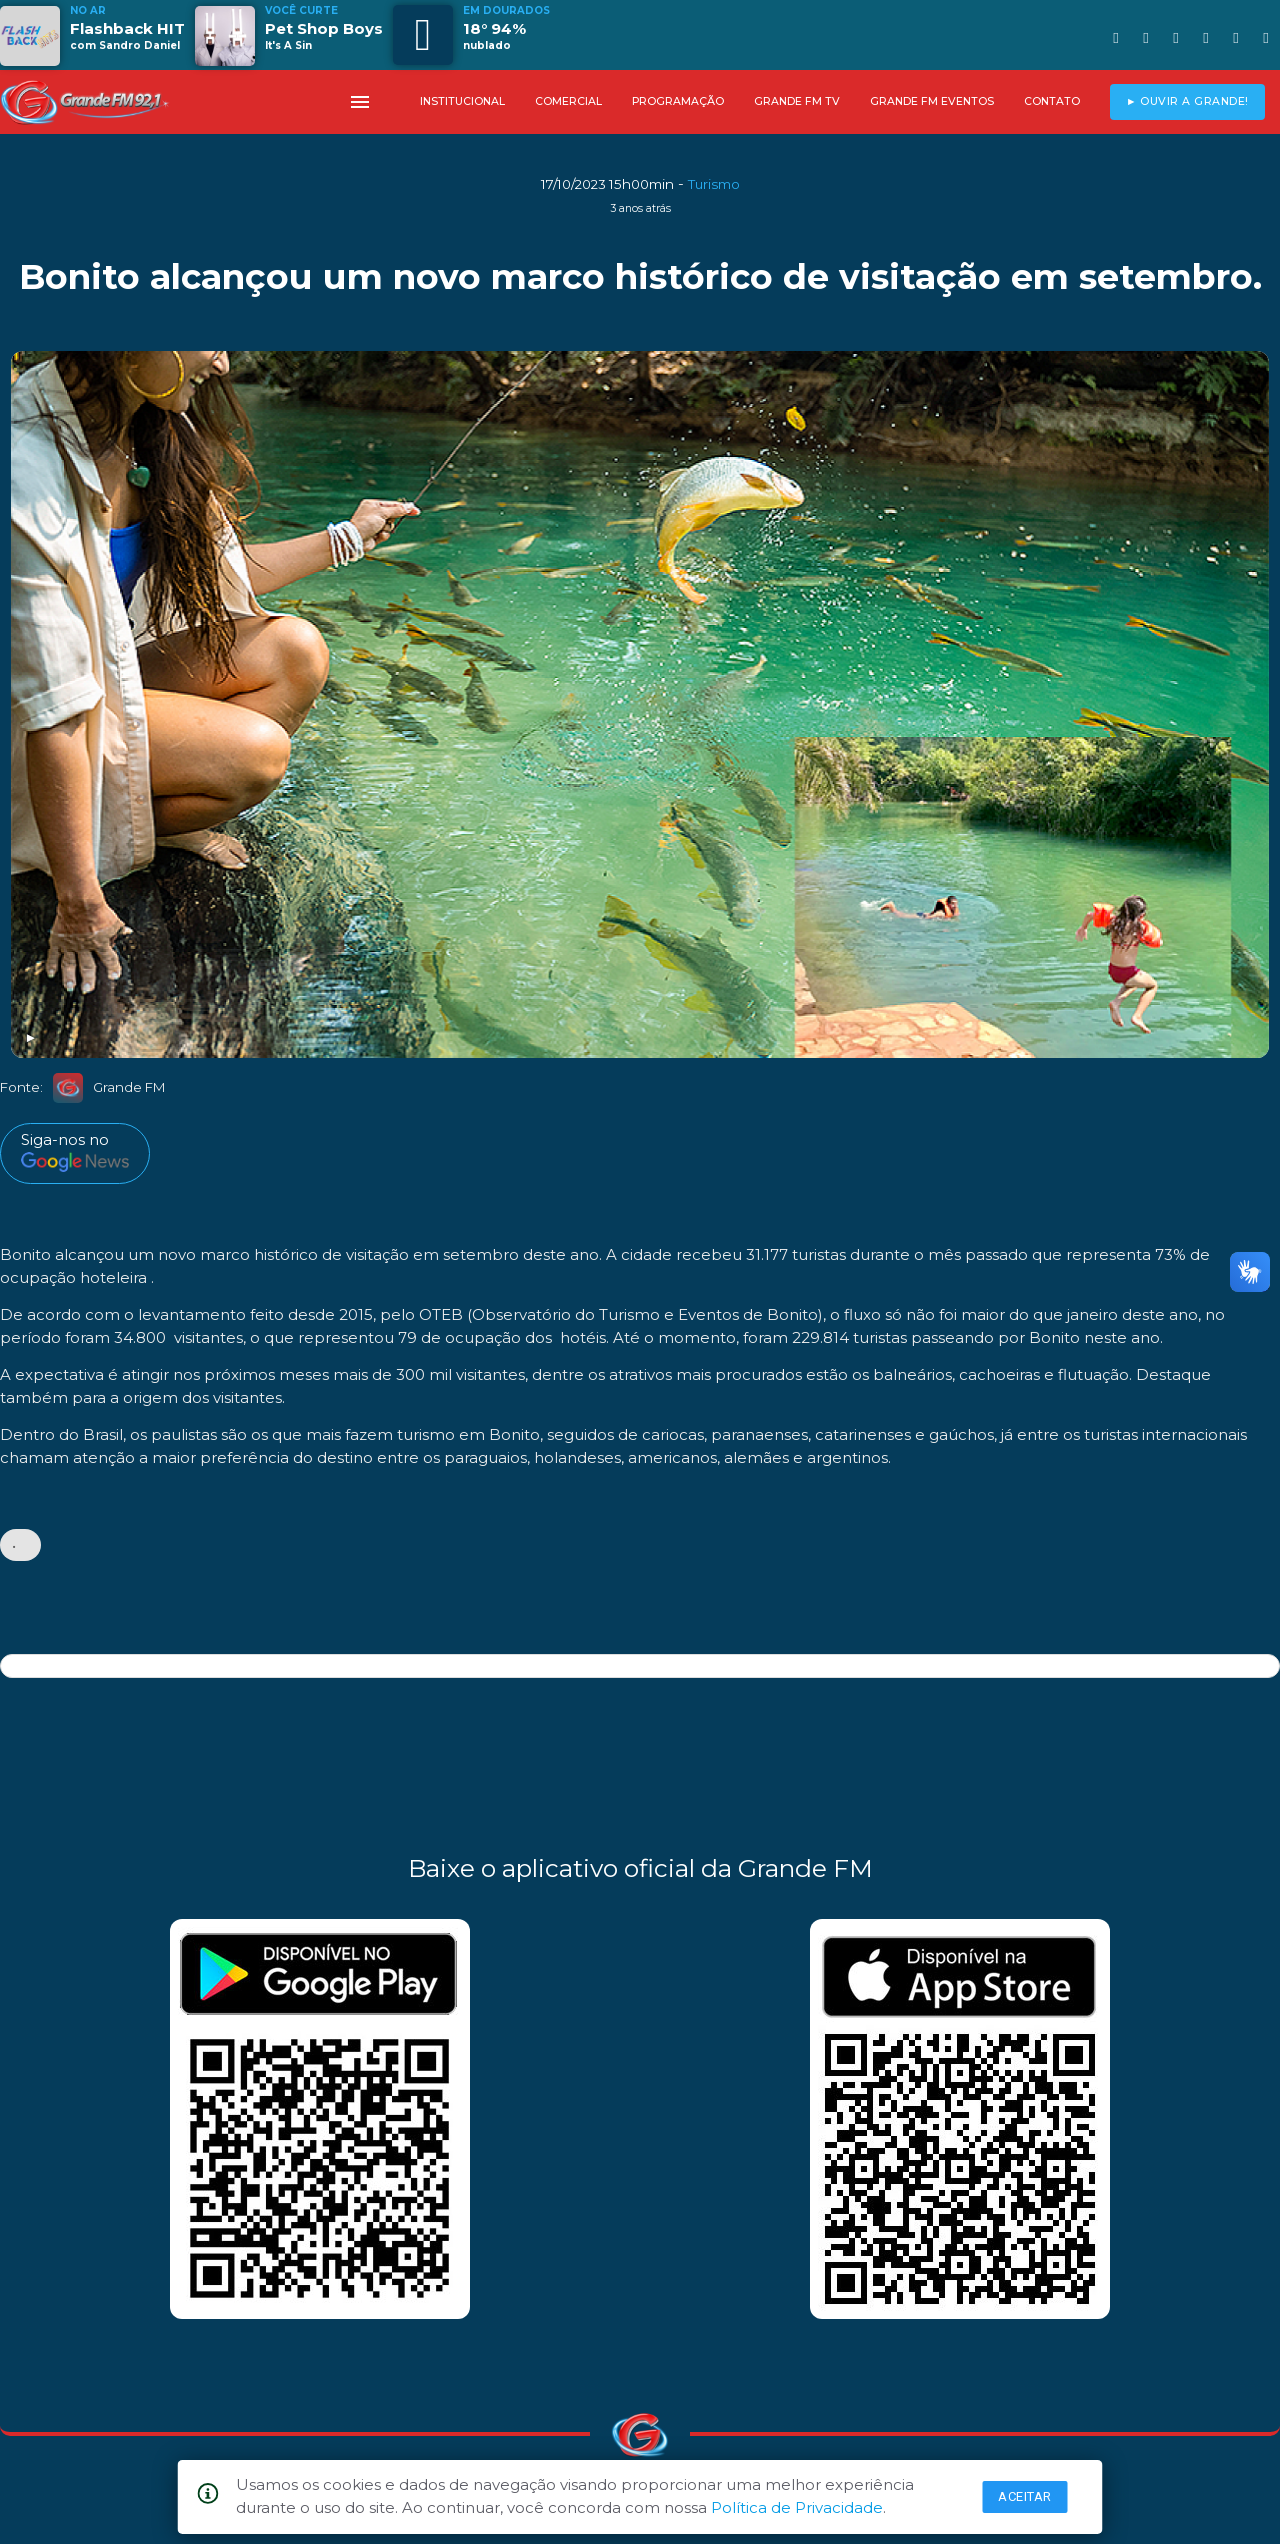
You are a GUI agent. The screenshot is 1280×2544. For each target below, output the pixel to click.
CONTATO (1052, 101)
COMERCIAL (568, 101)
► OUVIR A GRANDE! (1187, 101)
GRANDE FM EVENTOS (932, 101)
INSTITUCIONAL (462, 101)
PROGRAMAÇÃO (678, 101)
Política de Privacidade (797, 2507)
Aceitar (1025, 2496)
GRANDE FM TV (797, 101)
